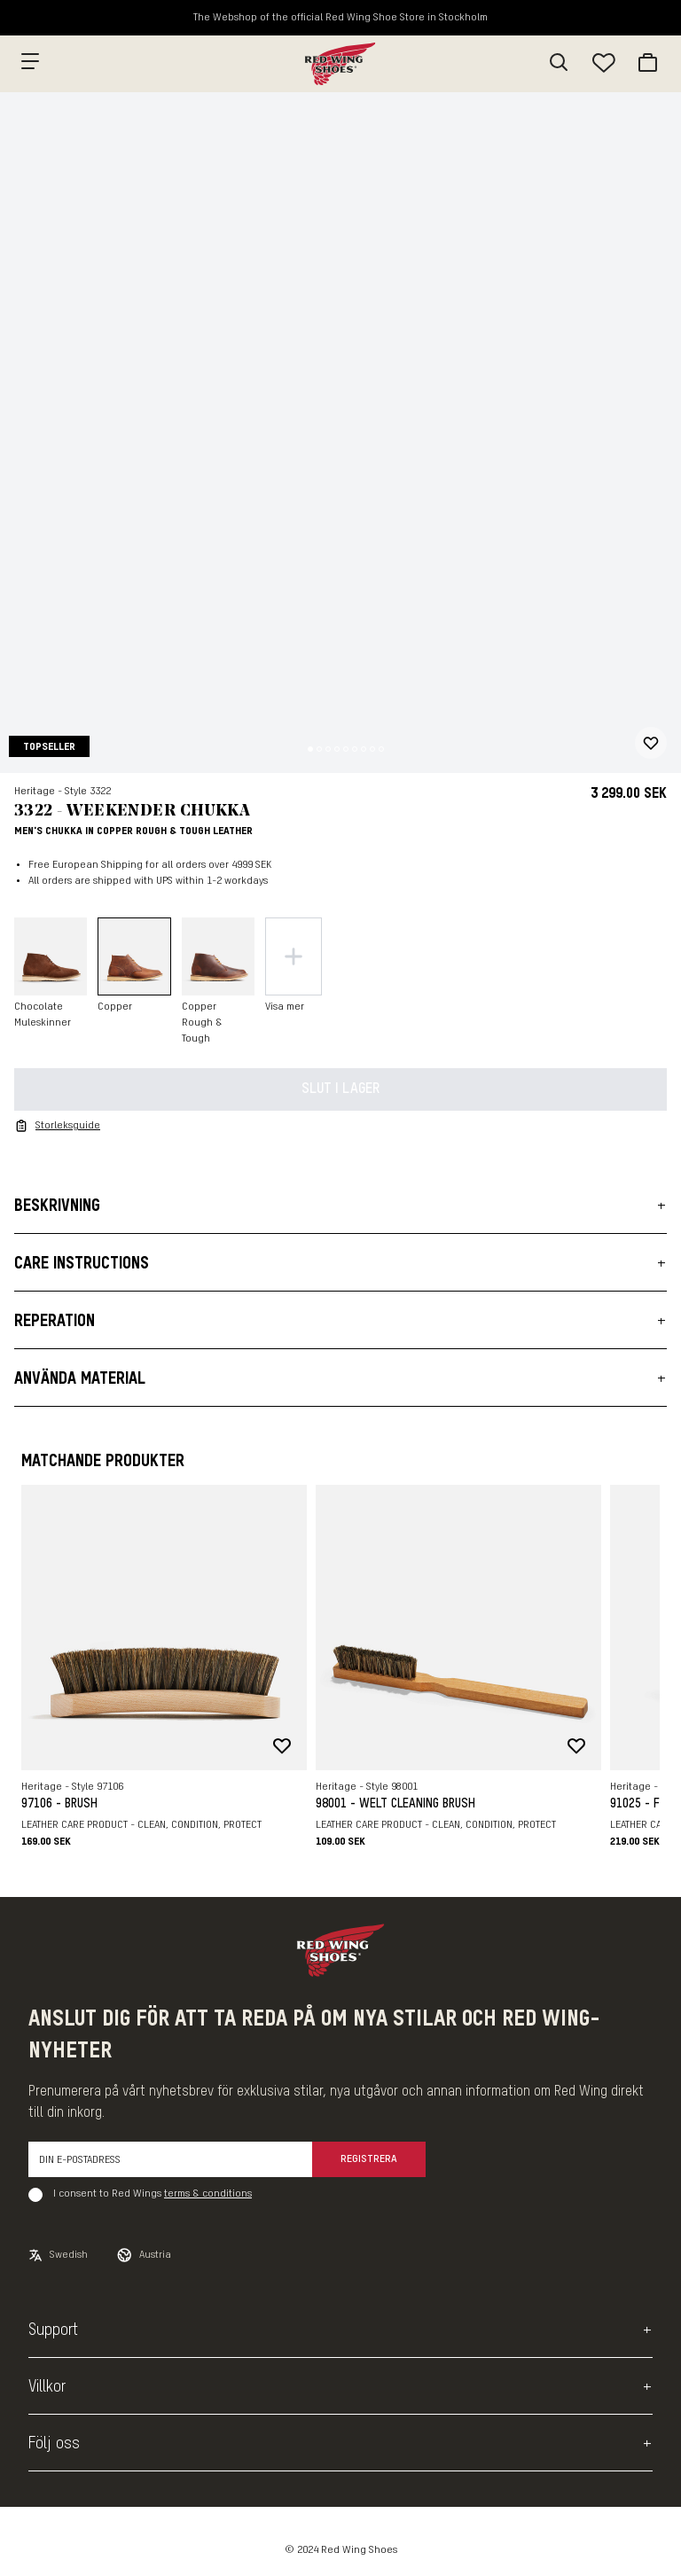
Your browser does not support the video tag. (340, 432)
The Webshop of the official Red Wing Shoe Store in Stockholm (340, 17)
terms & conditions (208, 2194)
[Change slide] (310, 749)
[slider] (340, 432)
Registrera (368, 2159)
